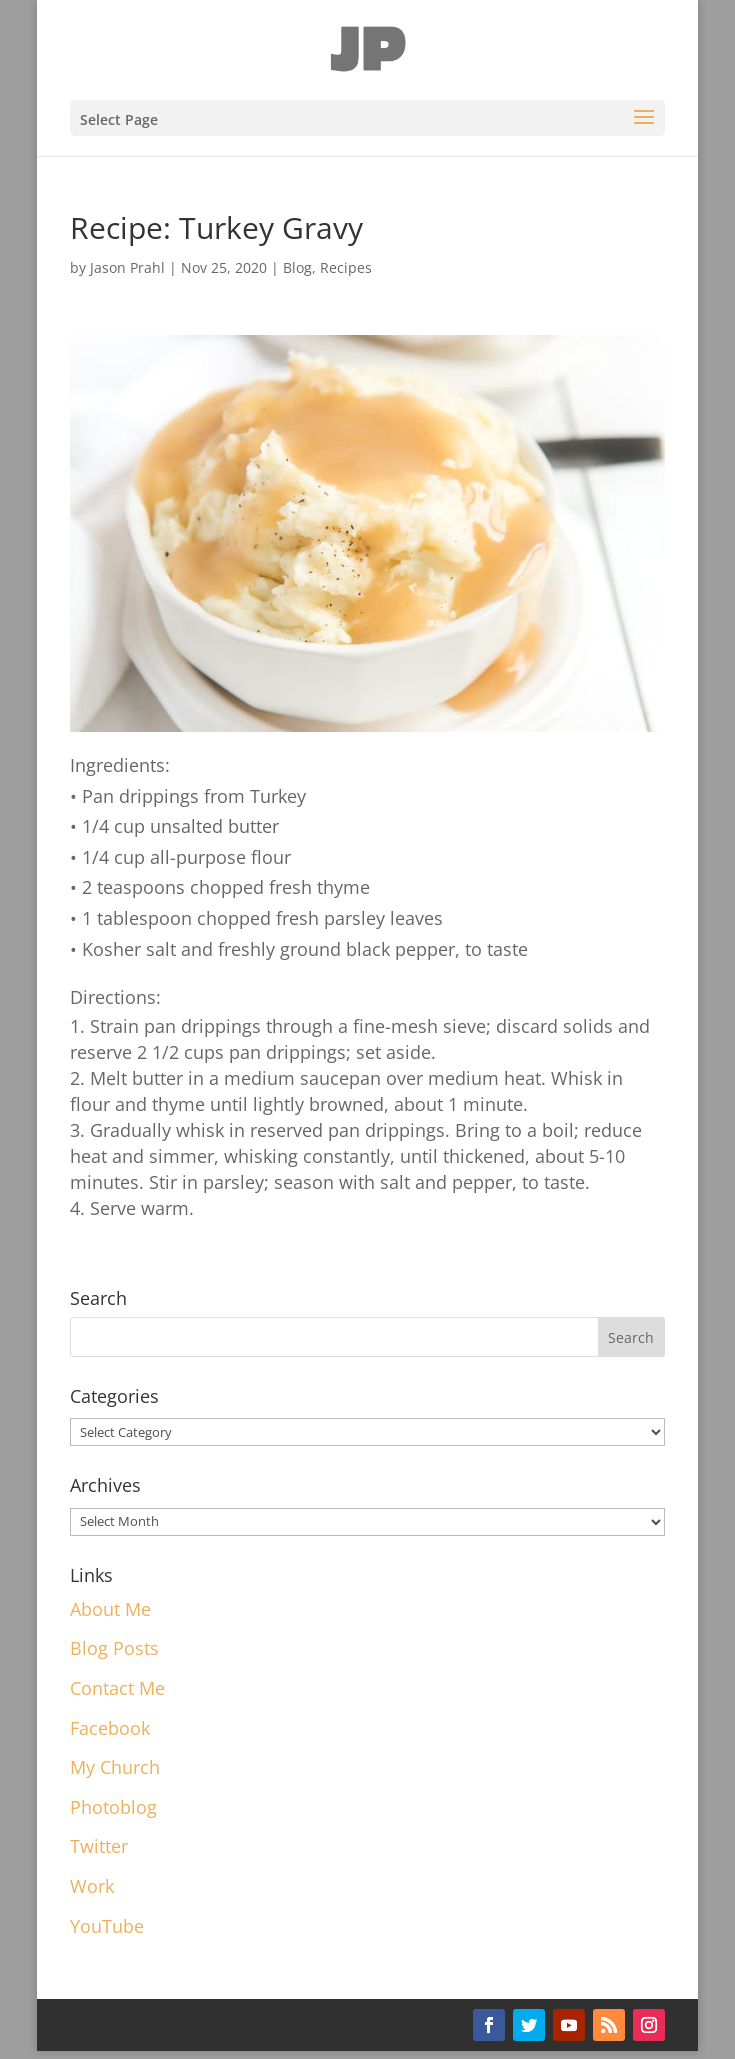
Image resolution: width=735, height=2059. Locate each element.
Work (92, 1886)
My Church (115, 1767)
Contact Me (117, 1688)
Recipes (346, 267)
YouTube (107, 1926)
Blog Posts (114, 1648)
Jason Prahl (127, 267)
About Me (110, 1609)
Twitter (99, 1846)
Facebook (110, 1728)
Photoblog (113, 1807)
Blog (297, 267)
